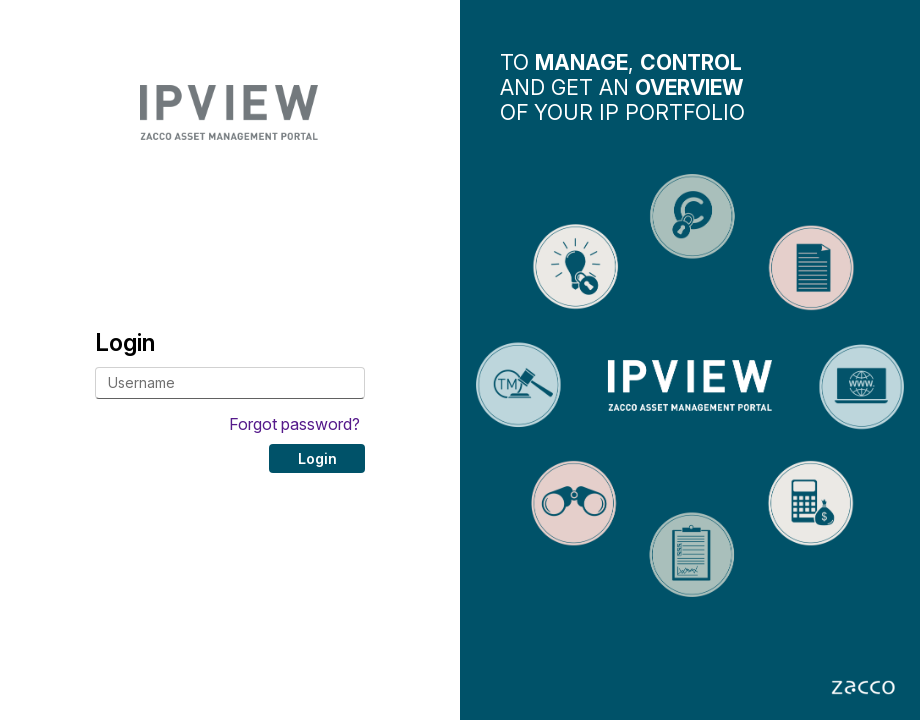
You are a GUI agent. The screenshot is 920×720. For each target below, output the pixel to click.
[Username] (230, 383)
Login (317, 458)
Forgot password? (294, 424)
